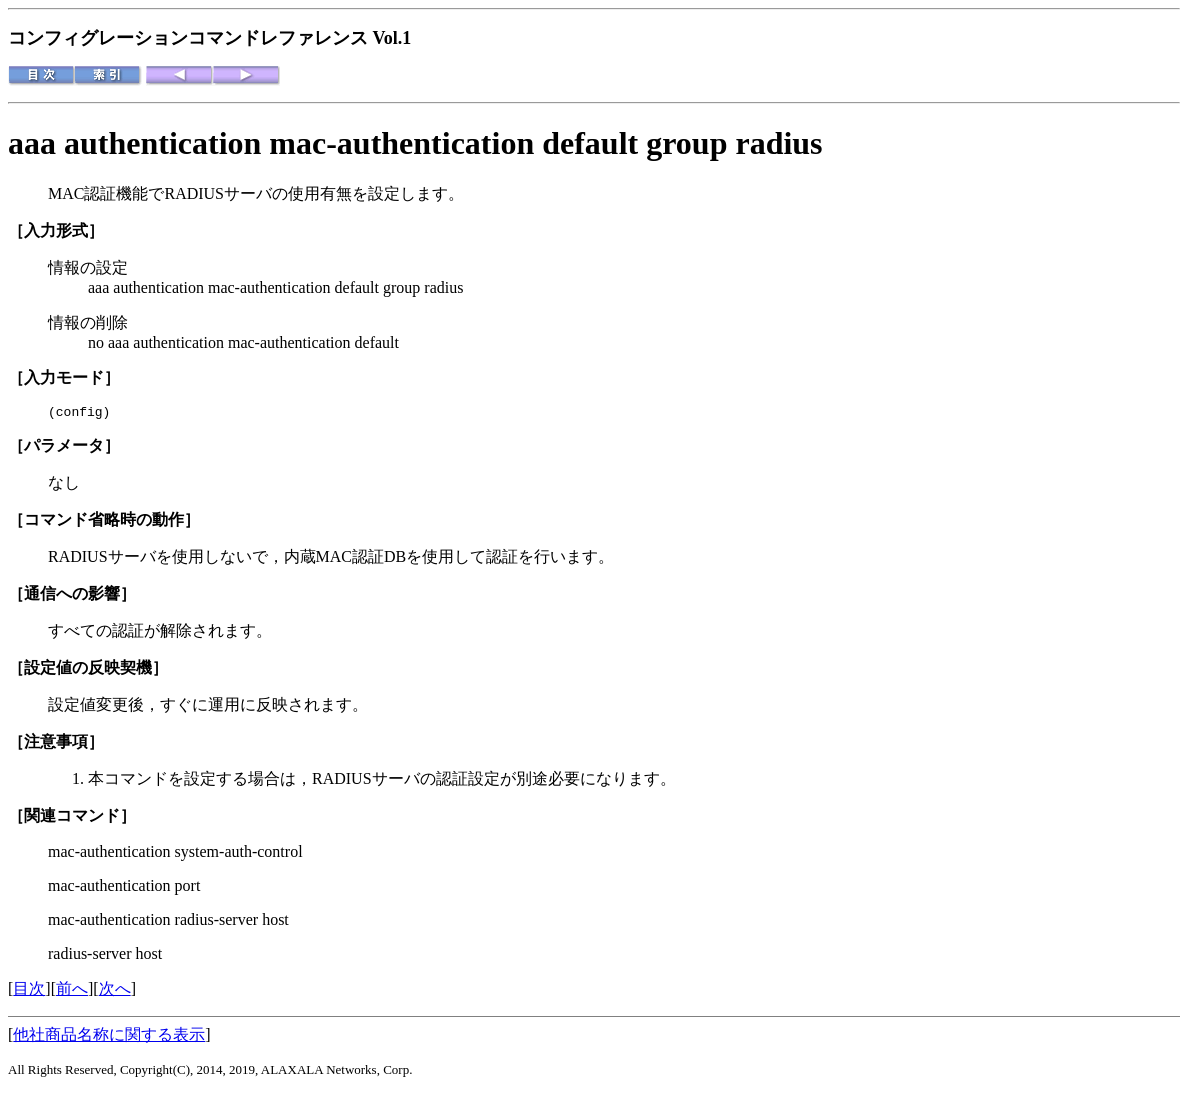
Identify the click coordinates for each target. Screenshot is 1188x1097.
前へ (72, 991)
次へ (115, 991)
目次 (29, 991)
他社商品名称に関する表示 (109, 1037)
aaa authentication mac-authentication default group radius (415, 143)
